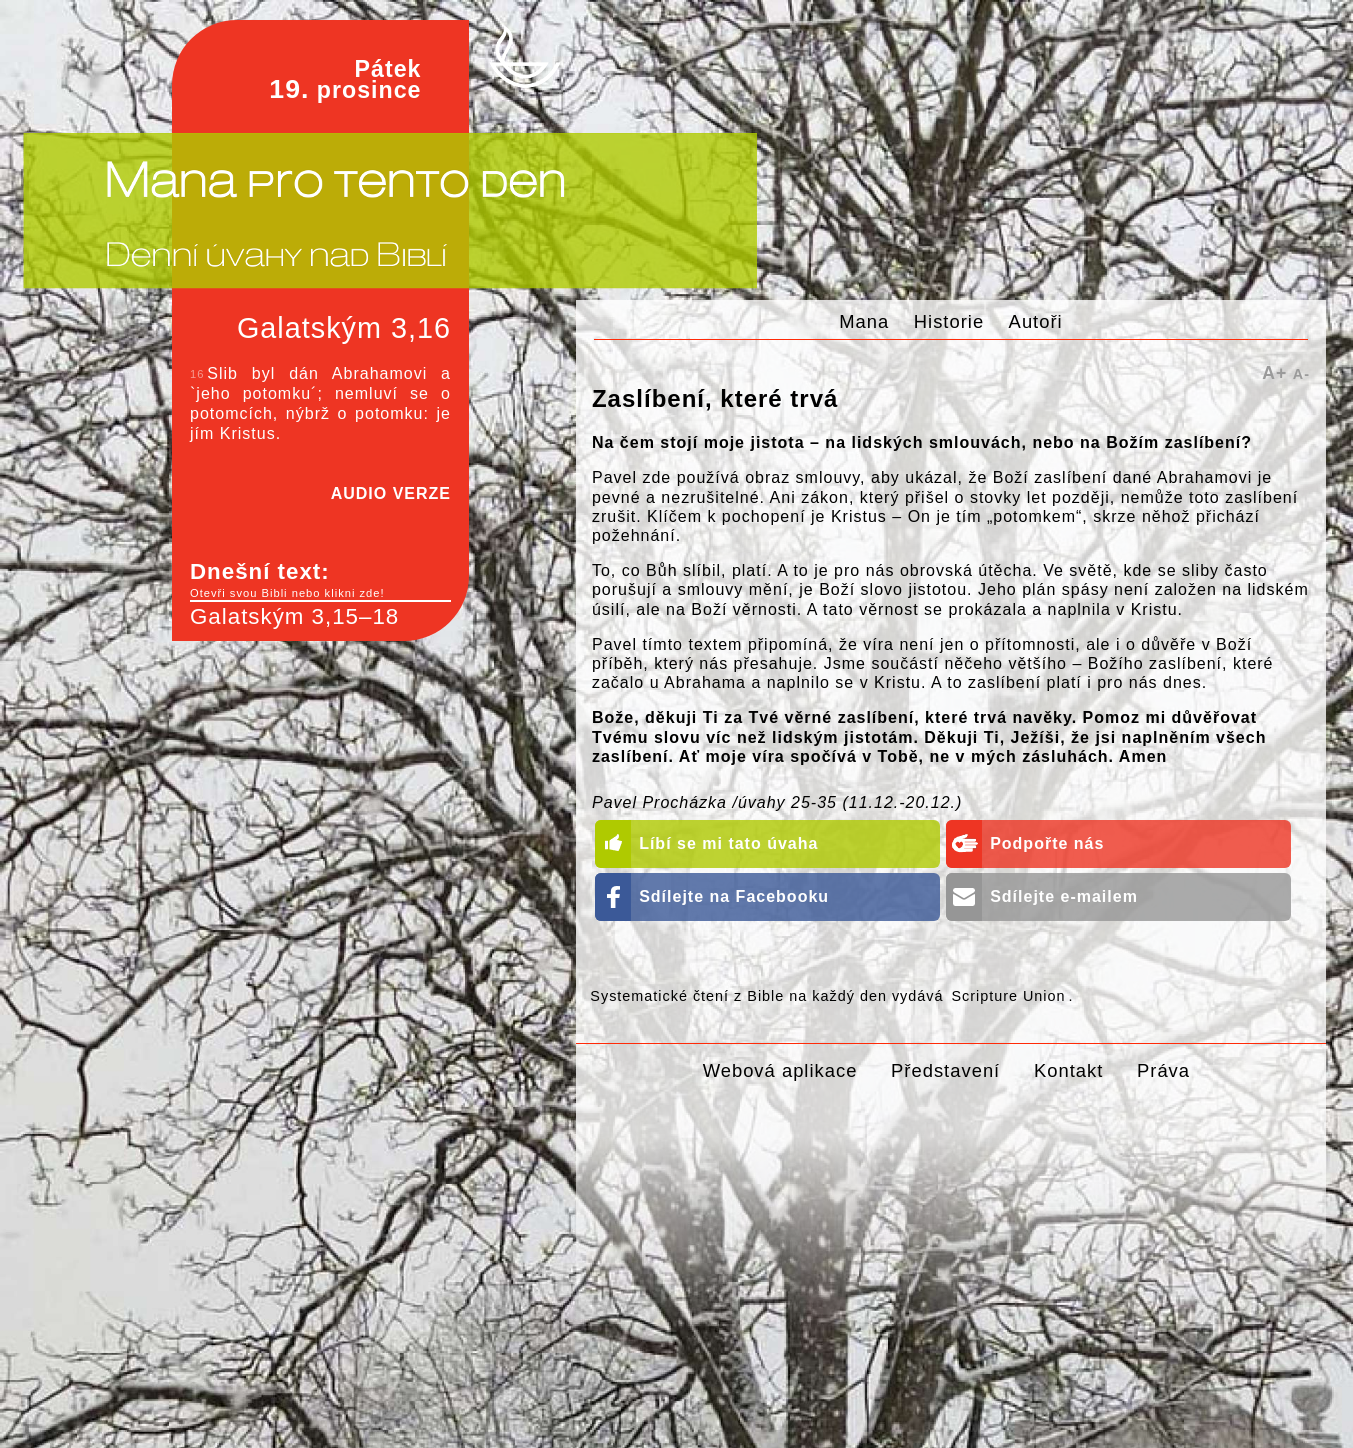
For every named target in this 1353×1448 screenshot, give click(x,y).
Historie (949, 321)
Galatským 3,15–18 (294, 616)
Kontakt (1068, 1070)
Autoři (1036, 321)
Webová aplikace (780, 1070)
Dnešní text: (320, 580)
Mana (864, 321)
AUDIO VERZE (391, 493)
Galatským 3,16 (344, 328)
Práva (1163, 1070)
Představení (945, 1070)
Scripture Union (1008, 996)
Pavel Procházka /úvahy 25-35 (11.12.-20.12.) (777, 802)
